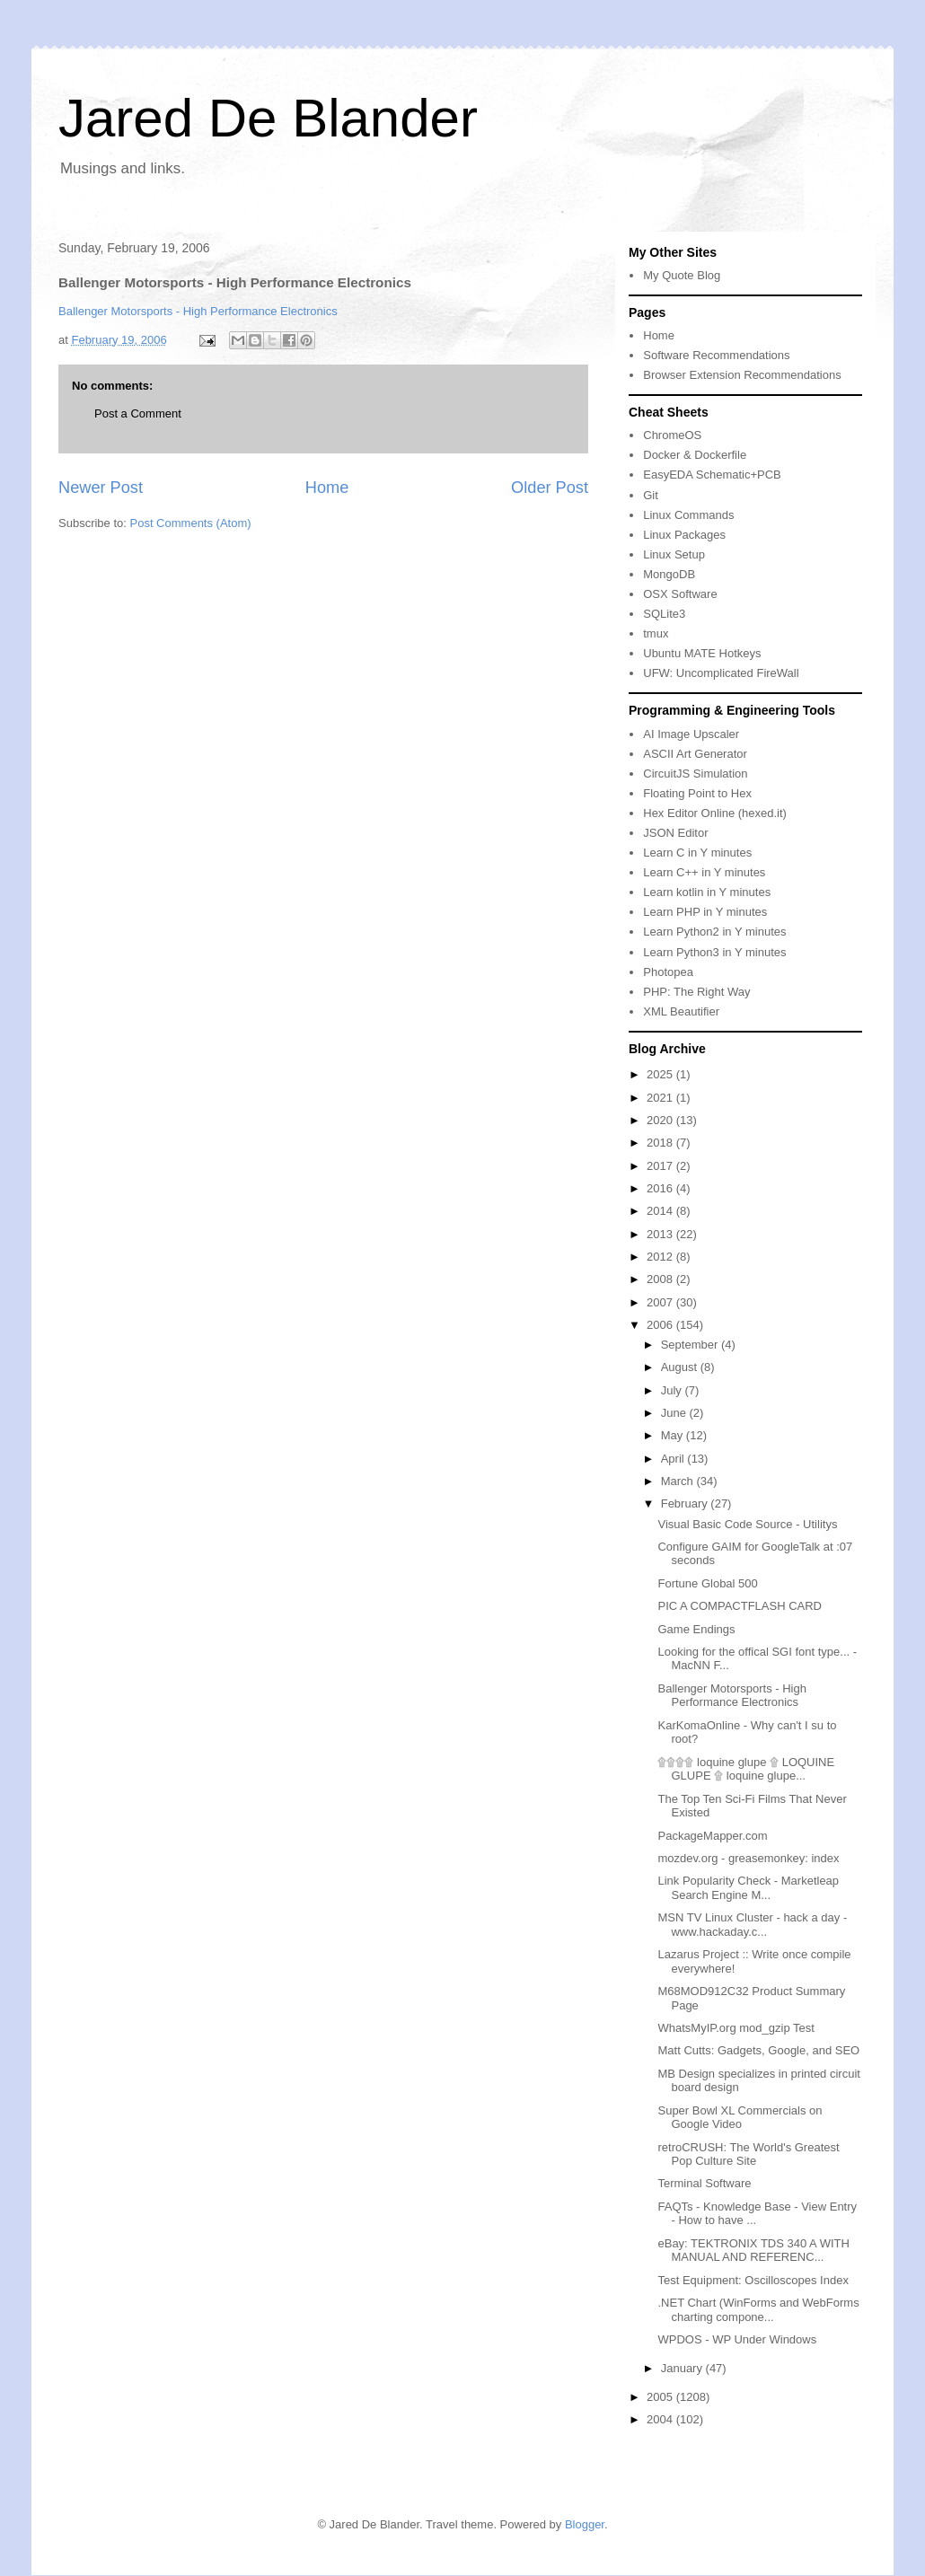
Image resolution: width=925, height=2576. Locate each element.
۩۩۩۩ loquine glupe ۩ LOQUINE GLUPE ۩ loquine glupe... (745, 1769)
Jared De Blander (268, 118)
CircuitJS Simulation (695, 773)
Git (650, 495)
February (686, 1503)
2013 (661, 1234)
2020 (661, 1120)
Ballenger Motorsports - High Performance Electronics (198, 311)
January (683, 2368)
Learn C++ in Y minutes (704, 872)
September (691, 1344)
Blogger (584, 2524)
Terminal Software (704, 2183)
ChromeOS (672, 435)
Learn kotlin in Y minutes (707, 892)
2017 (661, 1166)
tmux (655, 633)
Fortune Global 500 (707, 1583)
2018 (661, 1142)
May (673, 1435)
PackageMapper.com (712, 1835)
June (675, 1413)
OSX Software (680, 594)
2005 (661, 2397)
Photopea (668, 972)
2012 (661, 1256)
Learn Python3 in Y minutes (714, 952)
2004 (661, 2419)
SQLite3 (664, 613)
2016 (661, 1188)
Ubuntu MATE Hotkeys (702, 653)
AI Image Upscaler (691, 734)
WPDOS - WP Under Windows (736, 2339)
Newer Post (100, 488)
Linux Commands (688, 515)
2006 (661, 1325)
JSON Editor (675, 833)
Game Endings (696, 1629)
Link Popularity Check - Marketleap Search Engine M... (748, 1888)
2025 (661, 1074)
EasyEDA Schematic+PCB (712, 474)
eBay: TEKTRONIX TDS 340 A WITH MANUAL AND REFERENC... (753, 2250)
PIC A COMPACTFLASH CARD (739, 1606)
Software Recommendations (716, 355)
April (674, 1458)
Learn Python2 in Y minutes (714, 931)
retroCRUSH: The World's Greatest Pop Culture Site (748, 2154)
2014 (661, 1211)
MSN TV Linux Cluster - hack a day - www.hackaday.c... (752, 1925)
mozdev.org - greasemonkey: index (748, 1858)
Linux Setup (674, 554)
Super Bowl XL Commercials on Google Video (739, 2118)
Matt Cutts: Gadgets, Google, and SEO (758, 2050)
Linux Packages (684, 534)
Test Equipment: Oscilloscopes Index (752, 2280)
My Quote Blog (681, 275)
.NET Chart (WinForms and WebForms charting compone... (758, 2310)
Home (327, 488)
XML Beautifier (681, 1011)
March (679, 1481)
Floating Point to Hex (697, 793)
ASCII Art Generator (695, 753)
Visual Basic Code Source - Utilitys (747, 1524)
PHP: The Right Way (696, 991)
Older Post (549, 488)
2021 (661, 1097)
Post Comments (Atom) (190, 523)
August (680, 1367)
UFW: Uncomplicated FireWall (720, 673)
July (673, 1390)
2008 (661, 1279)
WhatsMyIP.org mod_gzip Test (735, 2028)
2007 (661, 1302)
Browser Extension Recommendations (742, 375)
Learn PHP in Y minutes (705, 912)
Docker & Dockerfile (694, 455)
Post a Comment (137, 413)
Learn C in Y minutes (697, 852)
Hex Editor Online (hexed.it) (715, 813)
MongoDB (669, 574)
